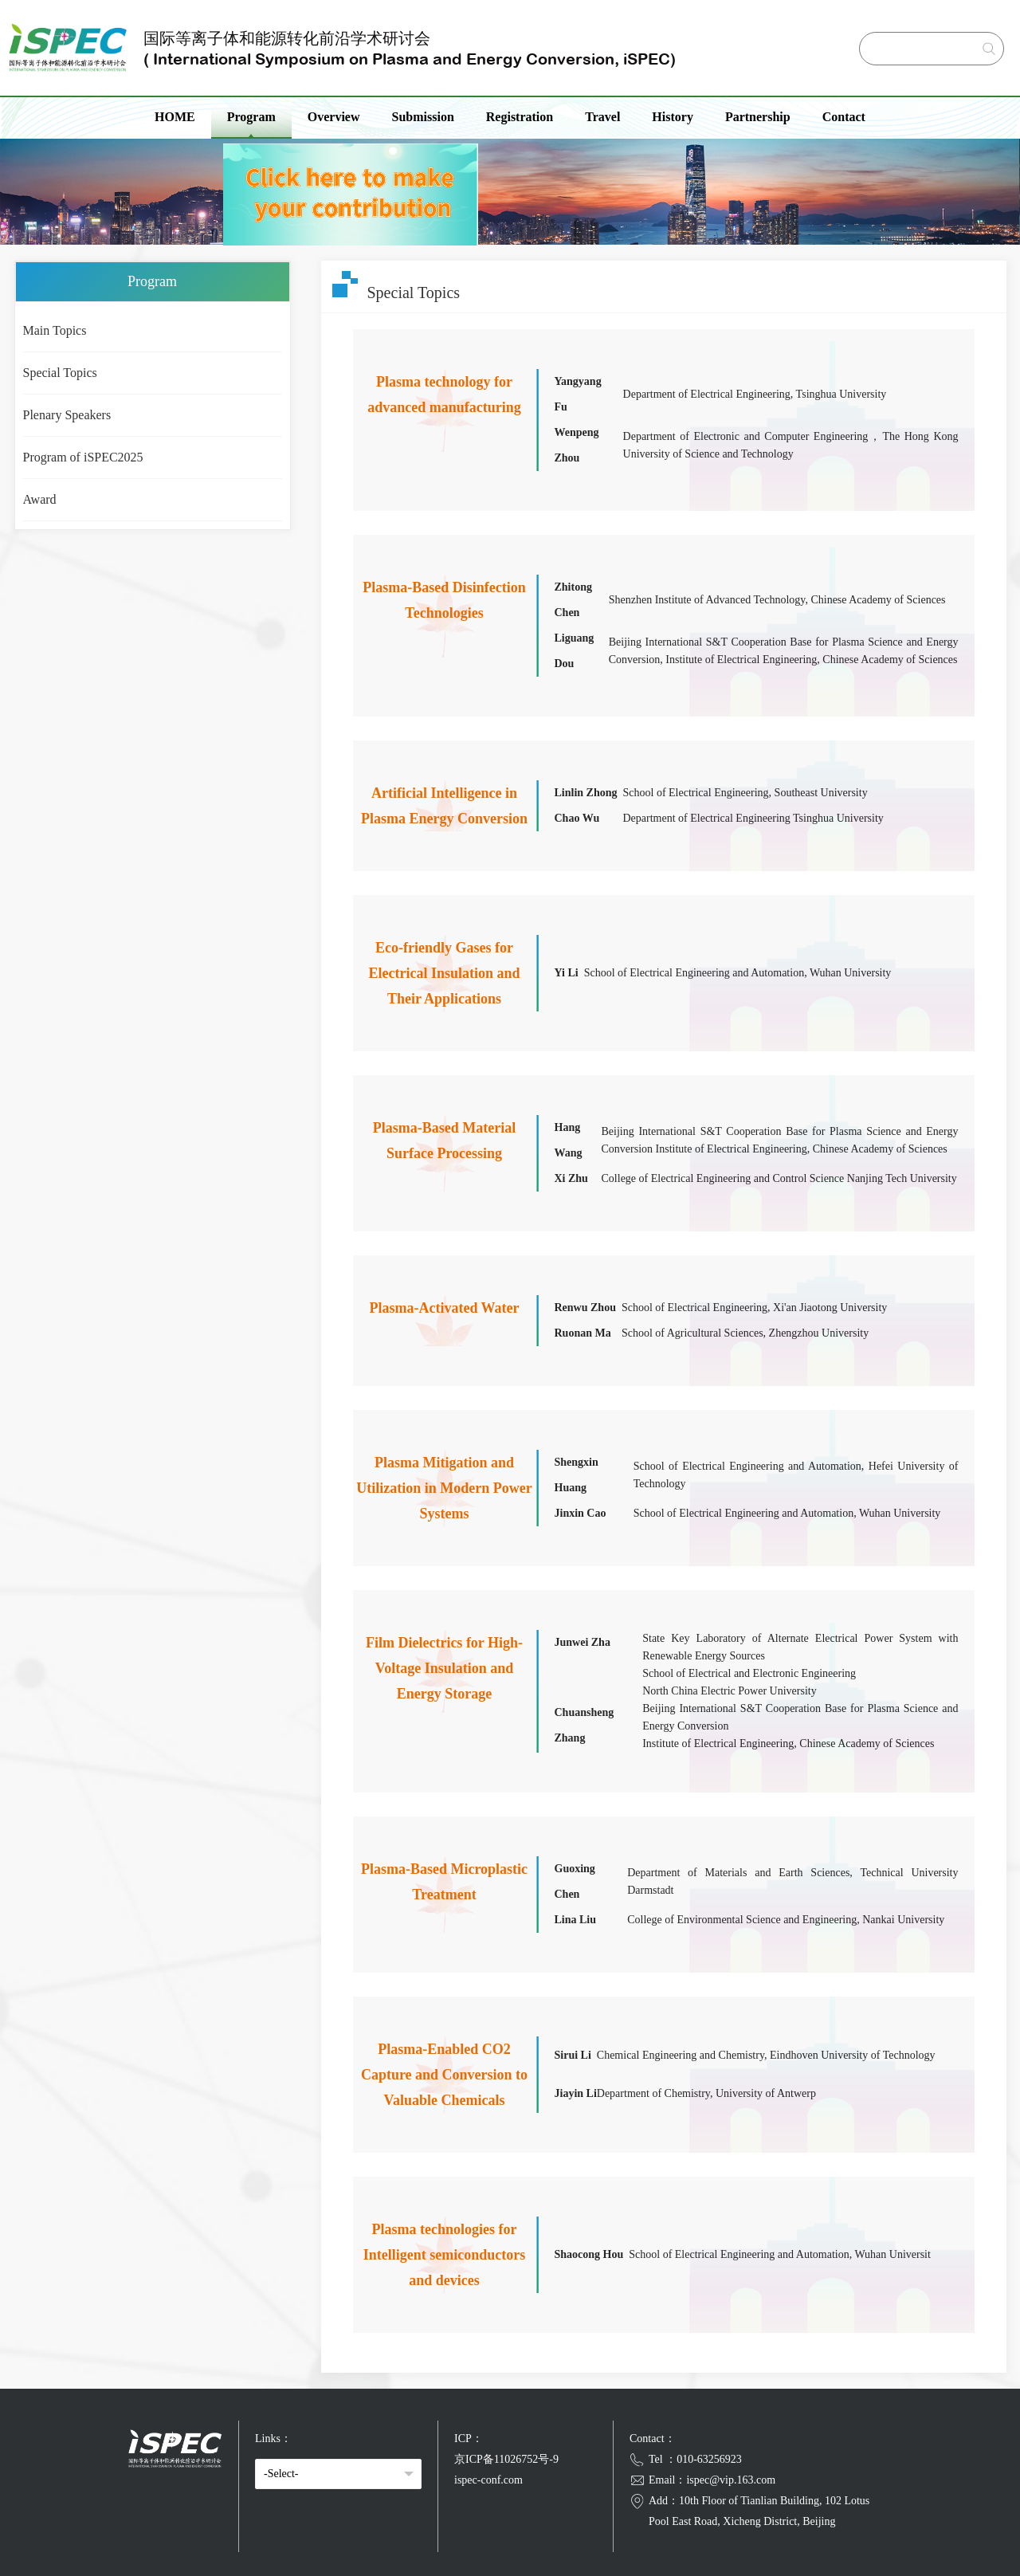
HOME (175, 117)
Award (40, 499)
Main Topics (55, 330)
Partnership (757, 117)
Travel (602, 117)
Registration (519, 117)
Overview (334, 117)
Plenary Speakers (67, 415)
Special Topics (60, 372)
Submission (423, 117)
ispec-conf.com (488, 2480)
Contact (843, 117)
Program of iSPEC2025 (83, 457)
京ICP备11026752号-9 (506, 2459)
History (672, 117)
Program (251, 117)
